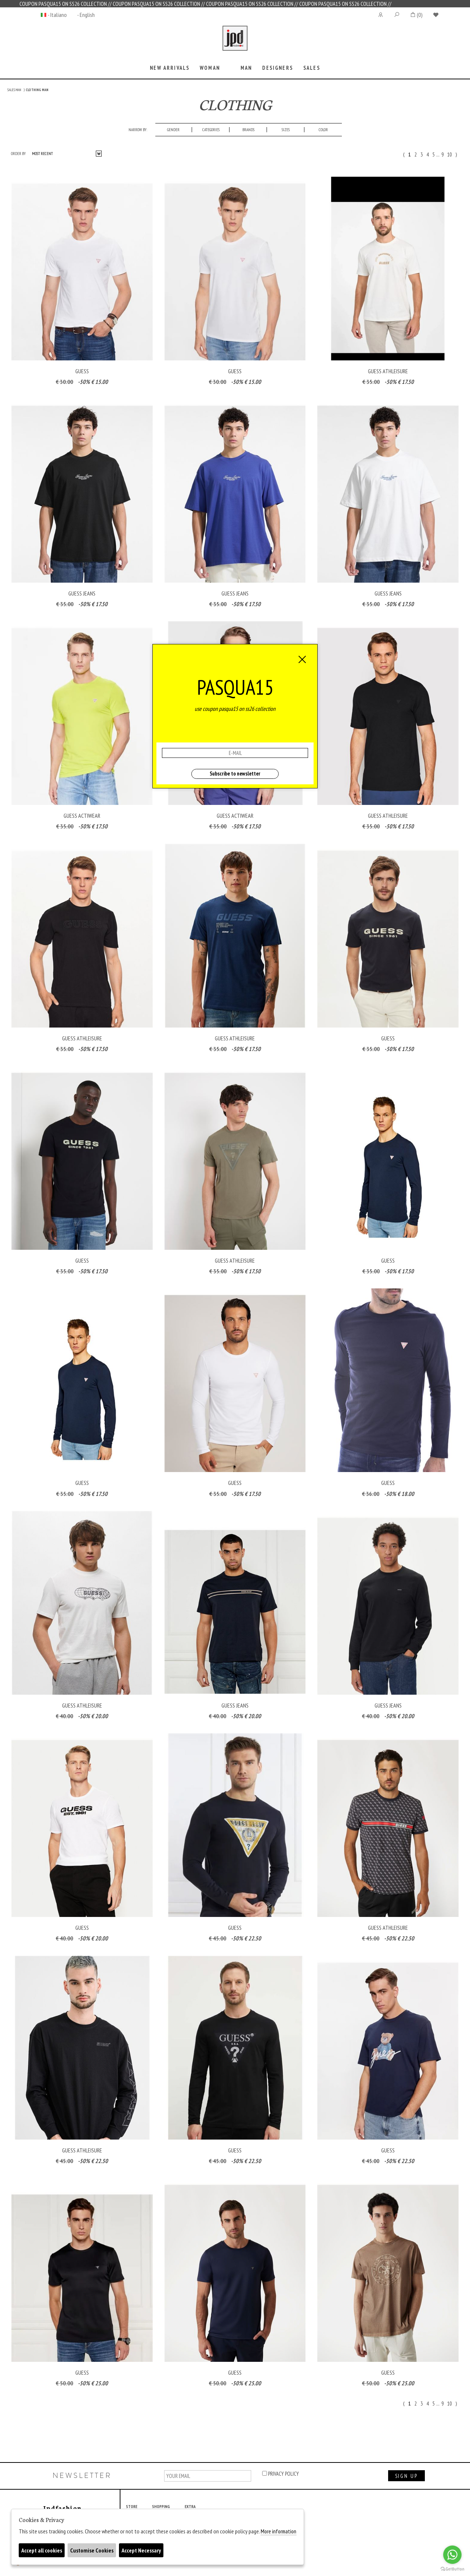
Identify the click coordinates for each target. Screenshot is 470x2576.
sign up (406, 2475)
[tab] (169, 68)
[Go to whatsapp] (452, 2555)
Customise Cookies (91, 2550)
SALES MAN (14, 89)
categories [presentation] (211, 129)
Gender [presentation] (173, 129)
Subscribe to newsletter (235, 773)
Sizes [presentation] (286, 129)
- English (86, 14)
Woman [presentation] (210, 67)
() (416, 14)
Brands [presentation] (248, 129)
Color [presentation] (323, 129)
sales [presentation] (311, 67)
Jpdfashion (235, 43)
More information (278, 2531)
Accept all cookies (41, 2550)
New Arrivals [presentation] (169, 67)
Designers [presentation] (277, 67)
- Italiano (57, 14)
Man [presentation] (246, 67)
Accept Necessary (141, 2550)
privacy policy (280, 2473)
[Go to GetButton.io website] (452, 2568)
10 (449, 154)
